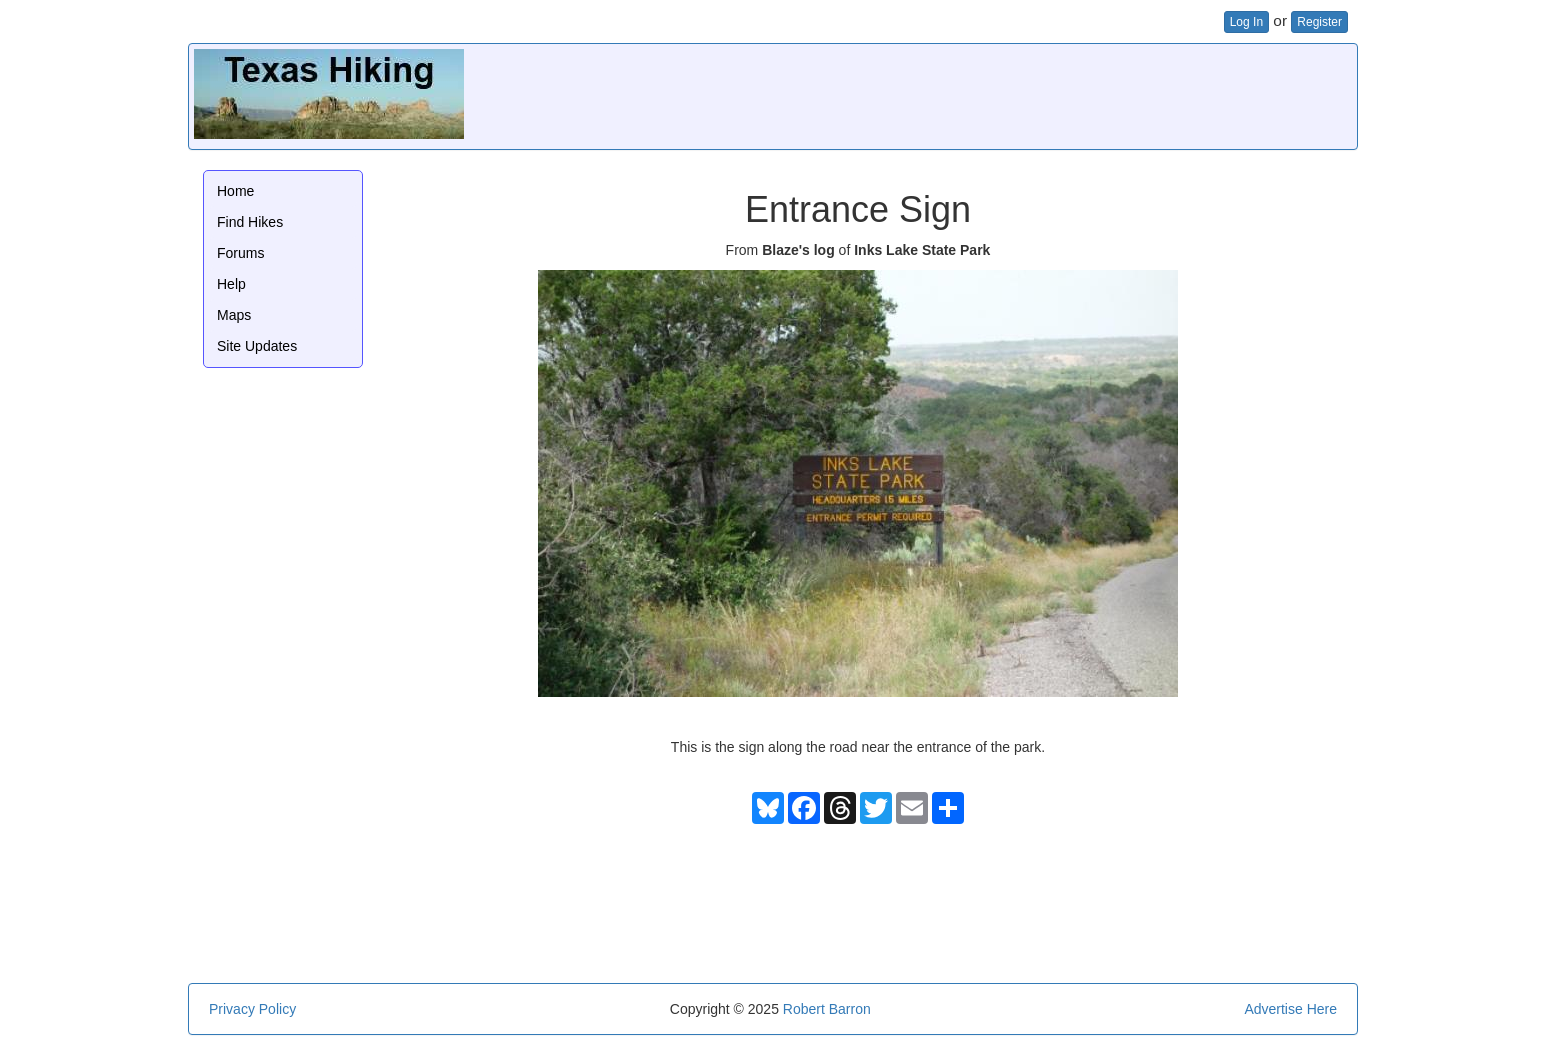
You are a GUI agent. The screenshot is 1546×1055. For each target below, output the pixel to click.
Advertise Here (1290, 1009)
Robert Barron (827, 1009)
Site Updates (257, 346)
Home (235, 191)
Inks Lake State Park (922, 250)
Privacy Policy (252, 1009)
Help (231, 284)
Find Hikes (250, 222)
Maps (234, 315)
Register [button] (1319, 22)
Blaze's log (798, 250)
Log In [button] (1246, 22)
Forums (240, 253)
